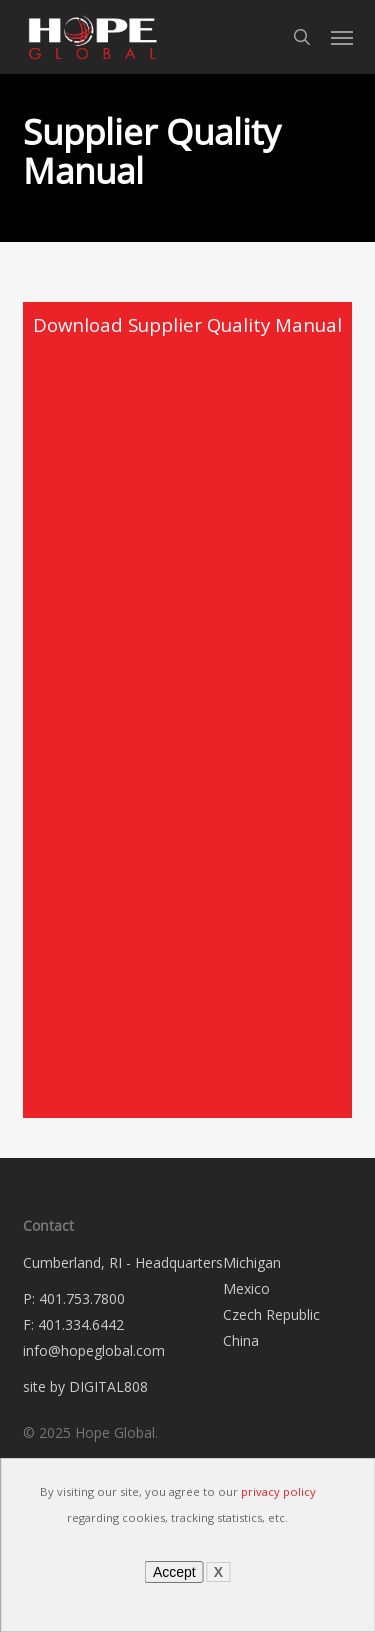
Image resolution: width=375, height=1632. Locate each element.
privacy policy (278, 1491)
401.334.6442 (81, 1324)
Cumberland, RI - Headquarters (123, 1262)
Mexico (246, 1288)
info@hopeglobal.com (94, 1350)
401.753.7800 (82, 1298)
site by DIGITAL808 (85, 1386)
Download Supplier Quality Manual (187, 324)
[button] (342, 37)
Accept (174, 1572)
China (241, 1340)
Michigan (252, 1262)
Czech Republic (271, 1314)
